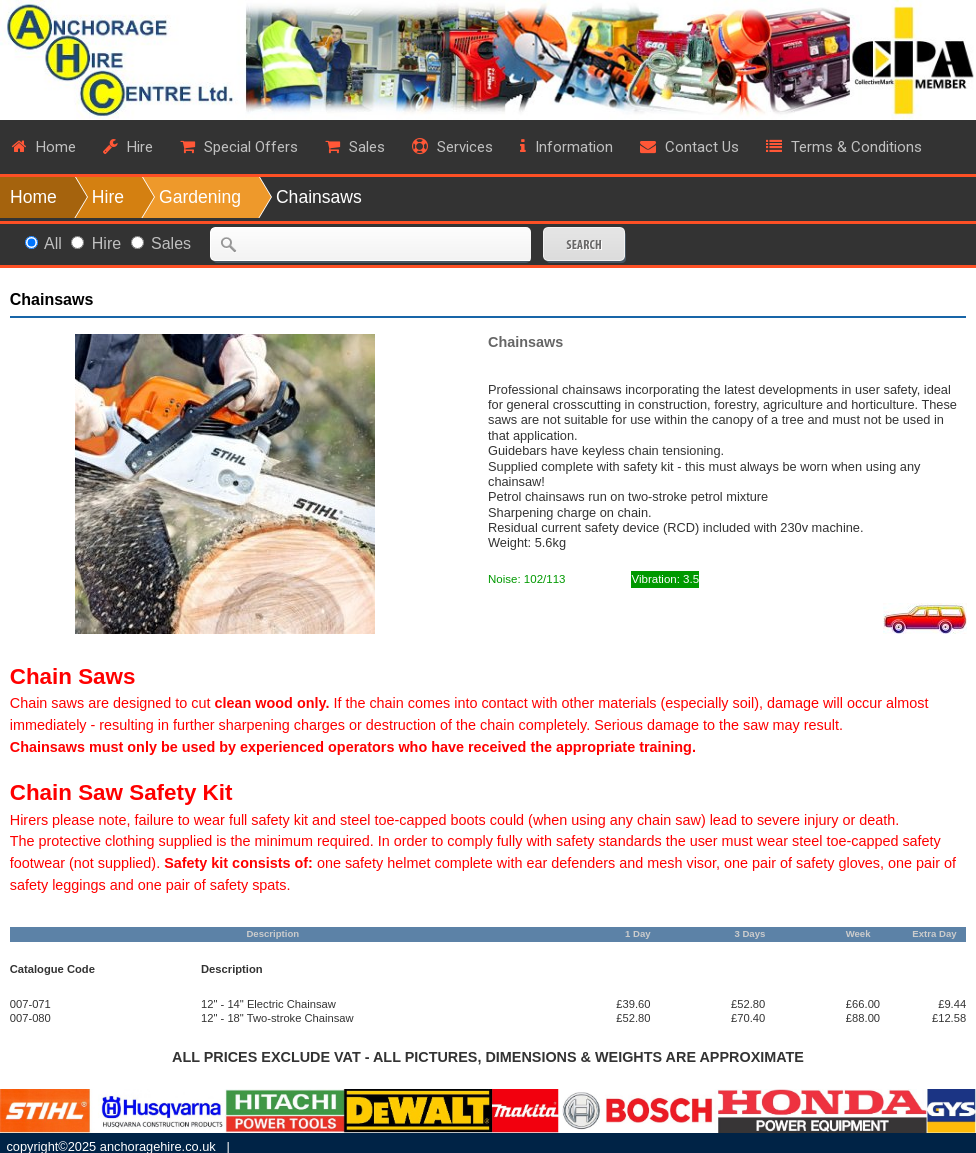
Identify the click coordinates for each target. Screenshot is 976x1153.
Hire (108, 197)
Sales (171, 243)
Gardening (200, 197)
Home (33, 197)
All (53, 243)
